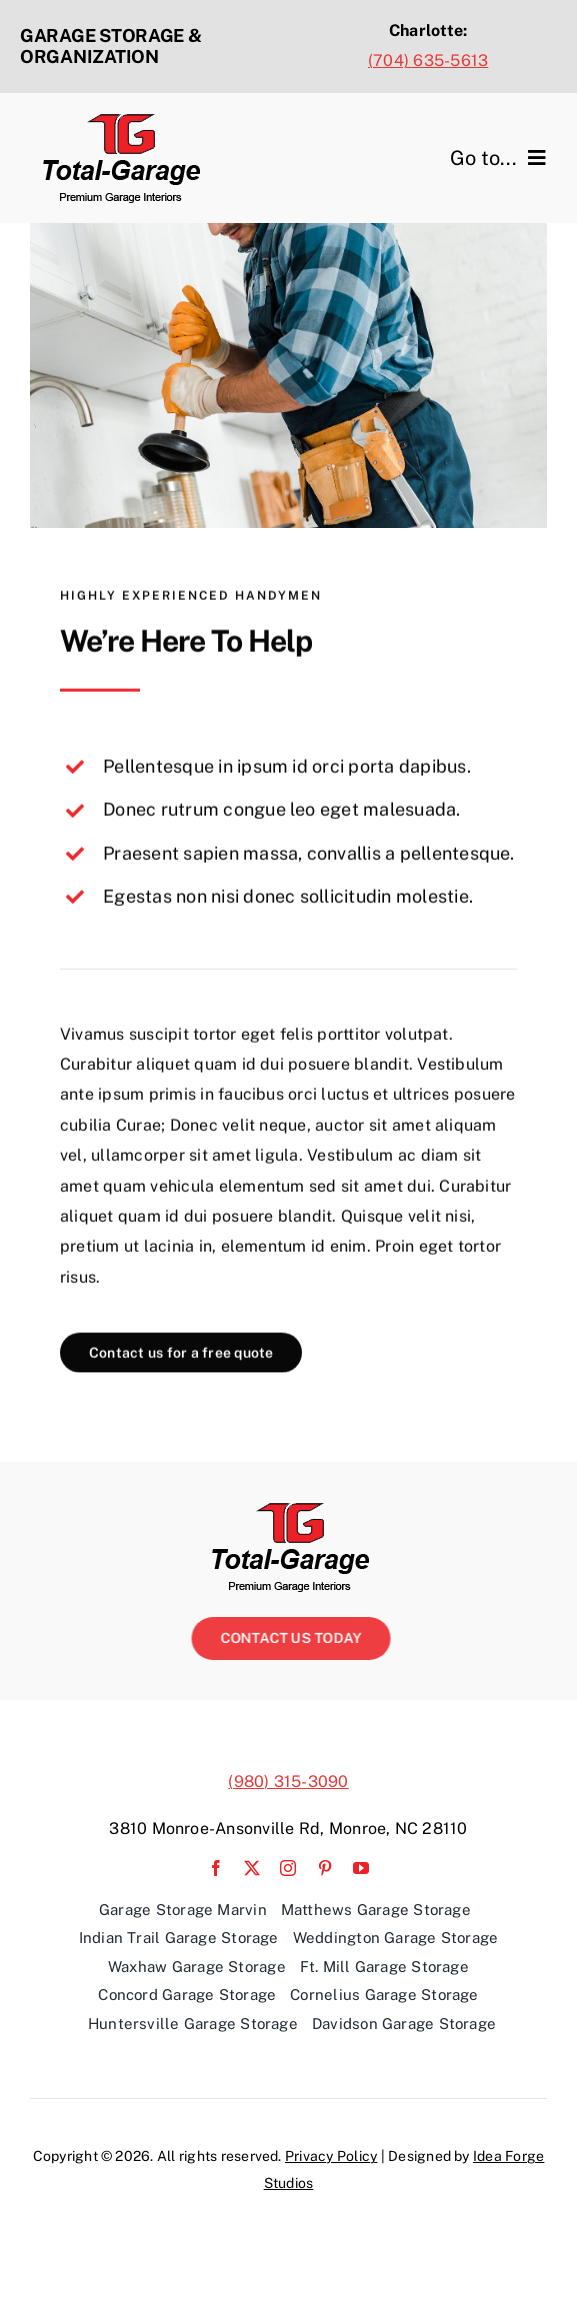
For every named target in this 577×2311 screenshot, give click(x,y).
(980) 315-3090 (288, 1781)
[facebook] (216, 1868)
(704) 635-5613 (428, 60)
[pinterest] (325, 1868)
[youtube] (361, 1868)
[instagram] (288, 1868)
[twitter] (252, 1868)
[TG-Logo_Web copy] (120, 120)
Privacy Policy (331, 2156)
